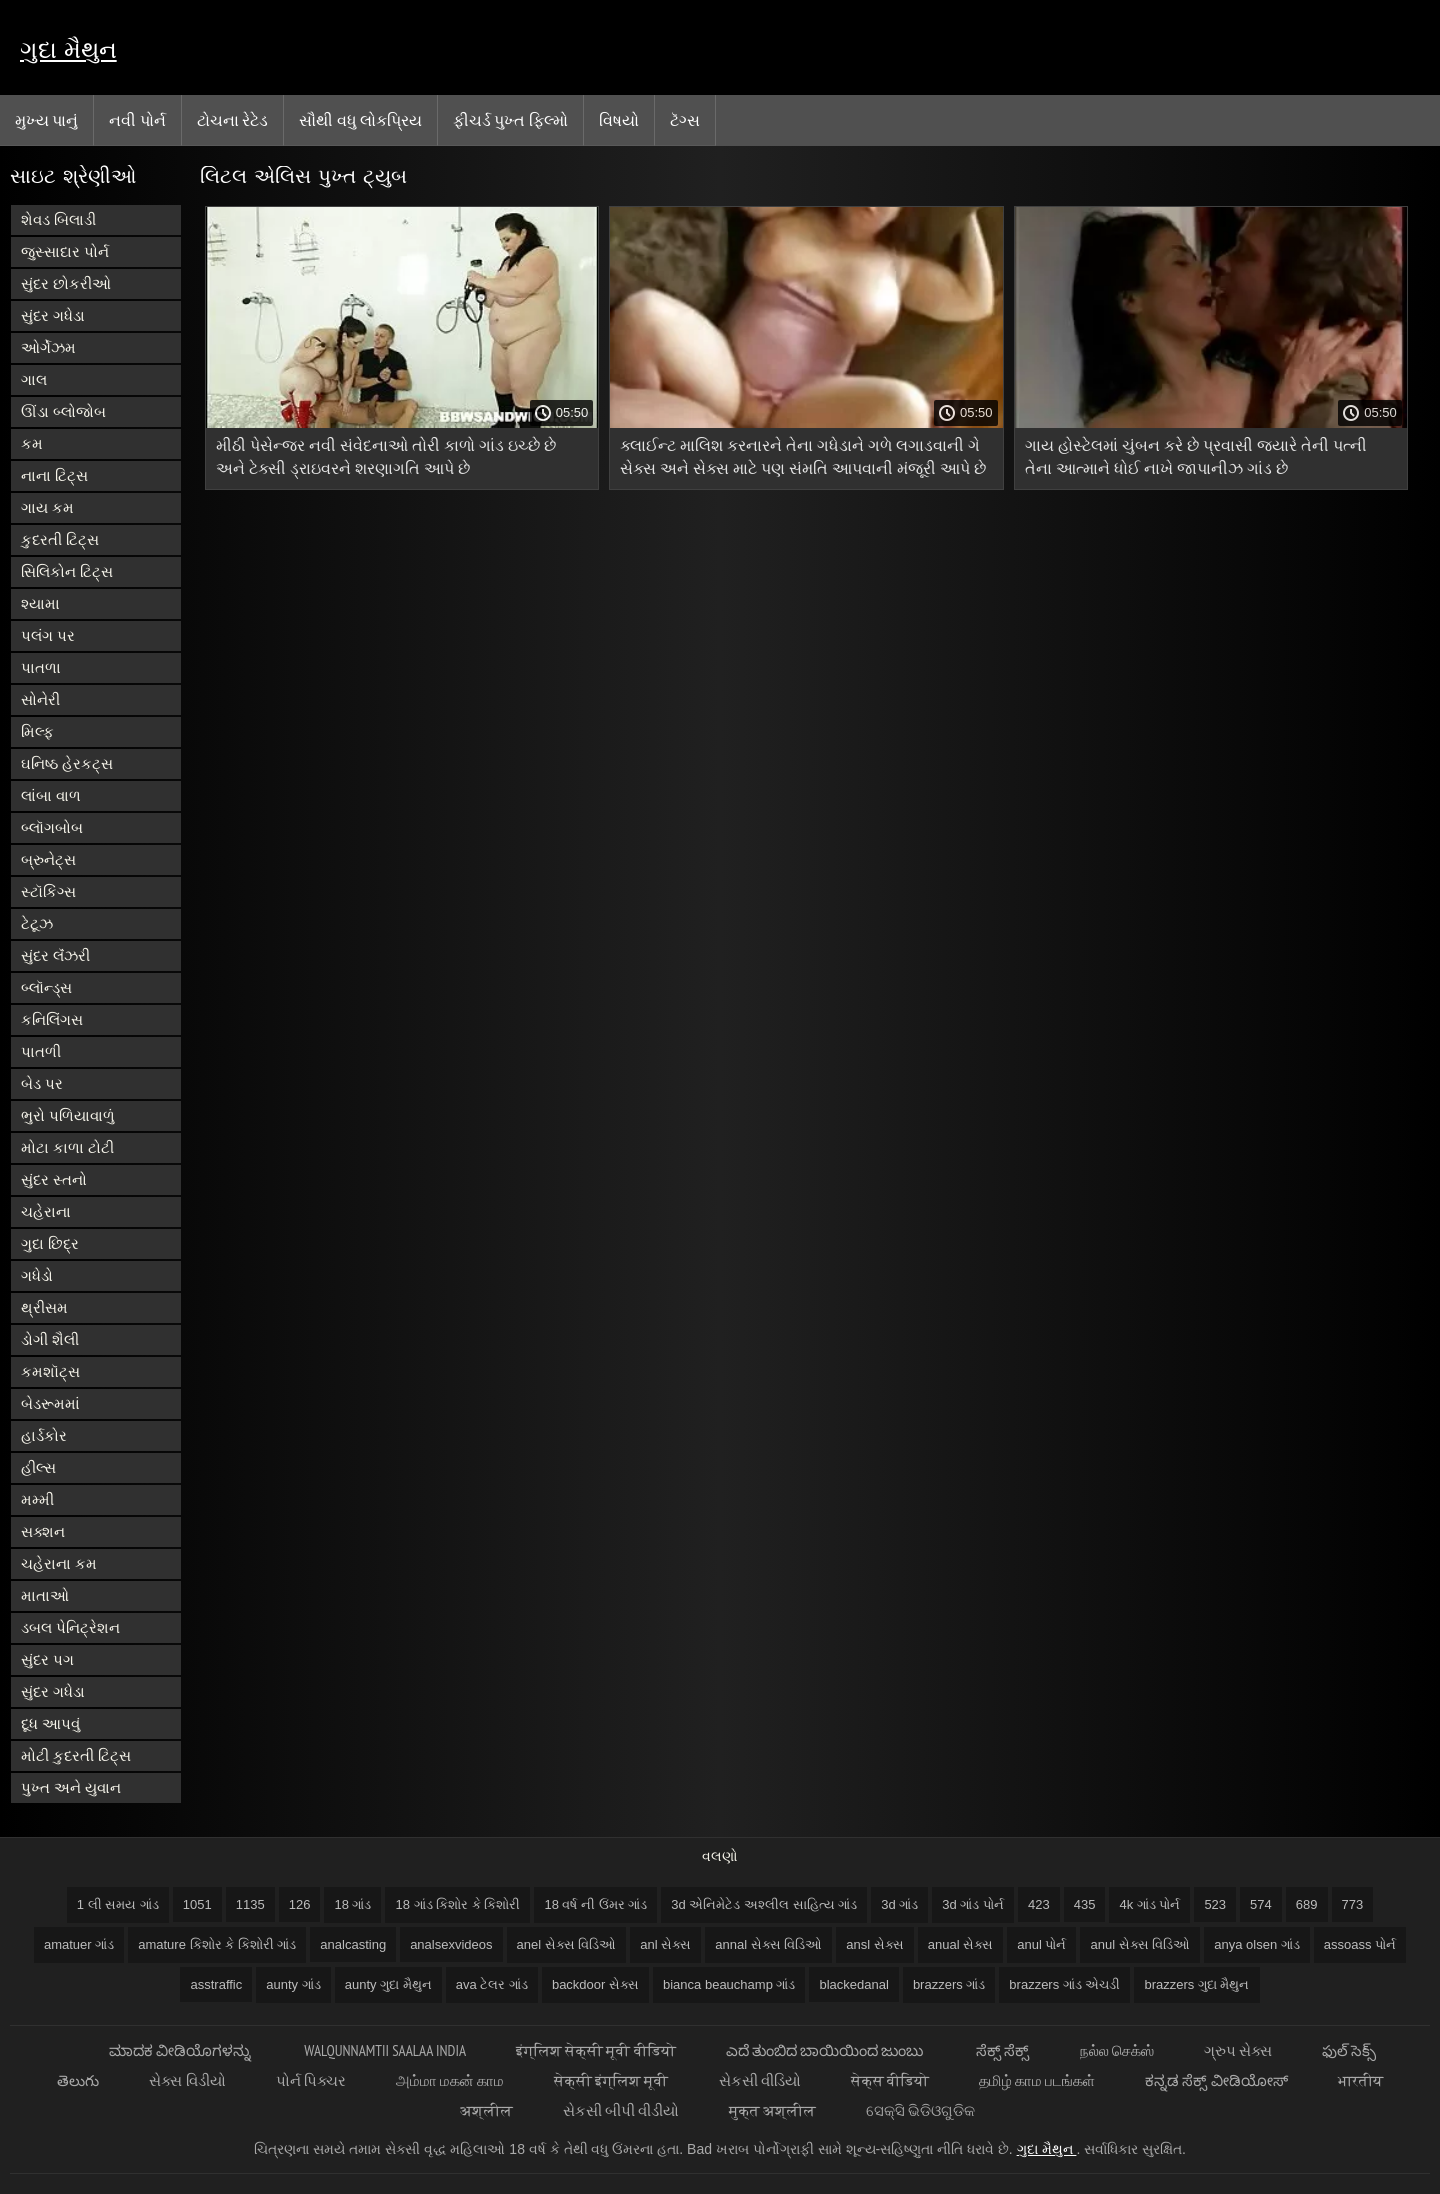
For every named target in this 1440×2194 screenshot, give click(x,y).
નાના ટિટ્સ (54, 475)
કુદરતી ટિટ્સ (60, 539)
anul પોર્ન (1041, 1944)
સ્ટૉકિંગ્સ (48, 891)
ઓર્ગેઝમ (48, 347)
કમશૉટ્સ (50, 1371)
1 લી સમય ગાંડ (118, 1904)
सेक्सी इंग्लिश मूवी (611, 2080)
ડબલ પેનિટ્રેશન (70, 1627)
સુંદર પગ (47, 1659)
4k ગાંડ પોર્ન (1149, 1904)
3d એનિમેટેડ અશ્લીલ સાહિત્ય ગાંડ (764, 1904)
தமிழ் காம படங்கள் (1037, 2080)
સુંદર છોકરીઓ (66, 283)
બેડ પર (42, 1083)
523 (1215, 1904)
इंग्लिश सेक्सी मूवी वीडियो (596, 2050)
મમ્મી (37, 1499)
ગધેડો (37, 1275)
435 (1085, 1904)
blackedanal (853, 1984)
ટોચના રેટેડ (232, 120)
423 (1039, 1904)
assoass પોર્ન (1360, 1944)
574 (1261, 1904)
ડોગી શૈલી (50, 1339)
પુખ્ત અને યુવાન (71, 1787)
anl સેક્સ (665, 1944)
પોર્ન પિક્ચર (311, 2080)
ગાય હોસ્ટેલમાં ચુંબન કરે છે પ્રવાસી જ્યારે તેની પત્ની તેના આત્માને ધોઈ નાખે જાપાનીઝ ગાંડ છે (1196, 457)
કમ (32, 443)
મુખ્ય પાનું (46, 120)
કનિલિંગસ (52, 1019)
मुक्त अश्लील (772, 2110)
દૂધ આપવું (50, 1723)
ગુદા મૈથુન (68, 49)
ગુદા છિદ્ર (50, 1243)
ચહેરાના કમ (59, 1563)
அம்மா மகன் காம (450, 2080)
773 (1353, 1904)
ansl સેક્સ (874, 1944)
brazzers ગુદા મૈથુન (1196, 1984)
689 (1307, 1904)
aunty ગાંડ (293, 1984)
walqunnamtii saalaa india (385, 2050)
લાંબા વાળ (51, 795)
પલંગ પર (48, 635)
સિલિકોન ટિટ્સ (67, 571)
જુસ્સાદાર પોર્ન (65, 251)
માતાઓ (45, 1595)
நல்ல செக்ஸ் (1117, 2050)
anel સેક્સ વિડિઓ (567, 1944)
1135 (250, 1904)
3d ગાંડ (899, 1904)
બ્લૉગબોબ (52, 827)
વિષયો (619, 120)
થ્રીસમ (44, 1307)
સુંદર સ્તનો (54, 1179)
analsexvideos (451, 1944)
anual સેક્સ (960, 1944)
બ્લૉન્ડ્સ (46, 987)
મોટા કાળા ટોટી (67, 1147)
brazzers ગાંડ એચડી (1064, 1984)
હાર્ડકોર (44, 1435)
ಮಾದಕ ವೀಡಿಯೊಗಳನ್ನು (181, 2050)
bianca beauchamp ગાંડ (729, 1984)
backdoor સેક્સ (595, 1984)
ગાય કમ (47, 507)
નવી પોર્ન (137, 120)
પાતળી (41, 1051)
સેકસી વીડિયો (760, 2080)
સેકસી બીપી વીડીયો (621, 2110)
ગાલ (34, 379)
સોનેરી (40, 699)
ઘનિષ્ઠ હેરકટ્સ (67, 763)
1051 (197, 1904)
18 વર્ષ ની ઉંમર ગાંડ (595, 1904)
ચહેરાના (46, 1211)
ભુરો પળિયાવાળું (68, 1115)
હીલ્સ (38, 1467)
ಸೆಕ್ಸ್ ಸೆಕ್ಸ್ (1002, 2050)
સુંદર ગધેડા (53, 315)
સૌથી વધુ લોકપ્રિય (360, 120)
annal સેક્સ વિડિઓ (768, 1944)
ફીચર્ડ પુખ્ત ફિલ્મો (510, 120)
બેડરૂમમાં (50, 1403)
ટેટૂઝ (37, 923)
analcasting (353, 1944)
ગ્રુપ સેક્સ (1238, 2050)
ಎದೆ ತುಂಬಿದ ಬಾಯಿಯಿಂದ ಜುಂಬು (826, 2050)
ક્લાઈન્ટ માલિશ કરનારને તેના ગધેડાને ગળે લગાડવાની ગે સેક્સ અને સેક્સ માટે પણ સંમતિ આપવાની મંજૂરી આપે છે (803, 457)
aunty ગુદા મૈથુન (388, 1984)
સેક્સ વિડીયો (187, 2080)
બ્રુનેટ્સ (48, 859)
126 (300, 1904)
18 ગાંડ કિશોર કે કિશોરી (457, 1904)
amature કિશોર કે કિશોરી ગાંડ (217, 1944)
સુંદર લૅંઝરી (55, 955)
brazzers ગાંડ (949, 1984)
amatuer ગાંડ (79, 1944)
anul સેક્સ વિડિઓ (1140, 1944)
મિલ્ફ (37, 731)
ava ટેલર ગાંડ (492, 1984)
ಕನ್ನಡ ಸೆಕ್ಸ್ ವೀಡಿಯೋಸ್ (1216, 2080)
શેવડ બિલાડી (58, 219)
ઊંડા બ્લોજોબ (63, 411)
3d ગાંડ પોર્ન (973, 1904)
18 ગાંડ (352, 1904)
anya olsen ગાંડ (1257, 1944)
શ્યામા (40, 603)
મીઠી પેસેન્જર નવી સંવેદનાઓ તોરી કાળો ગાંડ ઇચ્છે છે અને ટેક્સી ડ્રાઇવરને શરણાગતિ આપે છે (386, 457)
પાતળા (41, 667)
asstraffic (216, 1984)
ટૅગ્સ (685, 120)
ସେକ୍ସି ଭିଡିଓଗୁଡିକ (920, 2110)
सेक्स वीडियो (890, 2080)
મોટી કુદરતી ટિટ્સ (76, 1755)
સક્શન (43, 1531)
